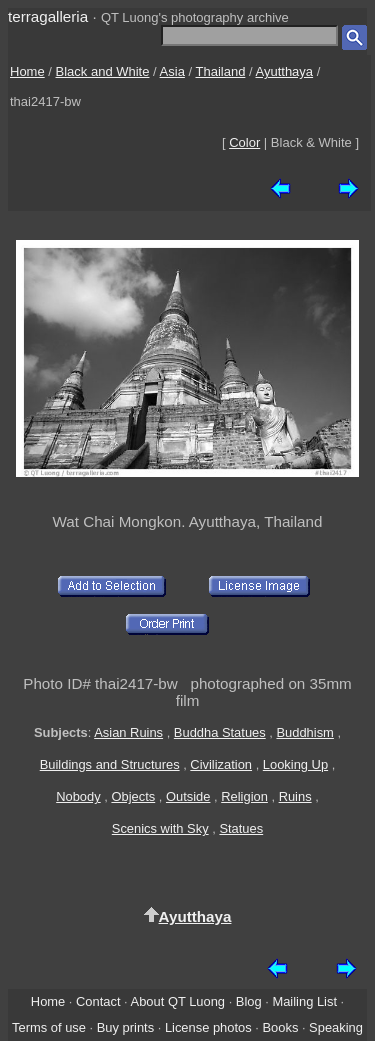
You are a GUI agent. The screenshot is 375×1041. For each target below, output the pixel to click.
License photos (208, 1027)
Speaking (336, 1027)
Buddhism (304, 732)
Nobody (78, 796)
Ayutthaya (285, 71)
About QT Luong (178, 1001)
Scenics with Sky (160, 828)
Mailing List (304, 1001)
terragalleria (48, 16)
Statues (241, 828)
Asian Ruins (128, 732)
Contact (98, 1001)
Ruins (295, 796)
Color (244, 142)
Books (280, 1027)
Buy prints (125, 1027)
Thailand (221, 71)
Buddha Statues (220, 732)
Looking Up (295, 764)
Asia (172, 71)
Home (27, 71)
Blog (249, 1001)
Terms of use (49, 1027)
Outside (188, 796)
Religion (244, 796)
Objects (133, 796)
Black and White (103, 71)
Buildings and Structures (110, 764)
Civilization (221, 764)
